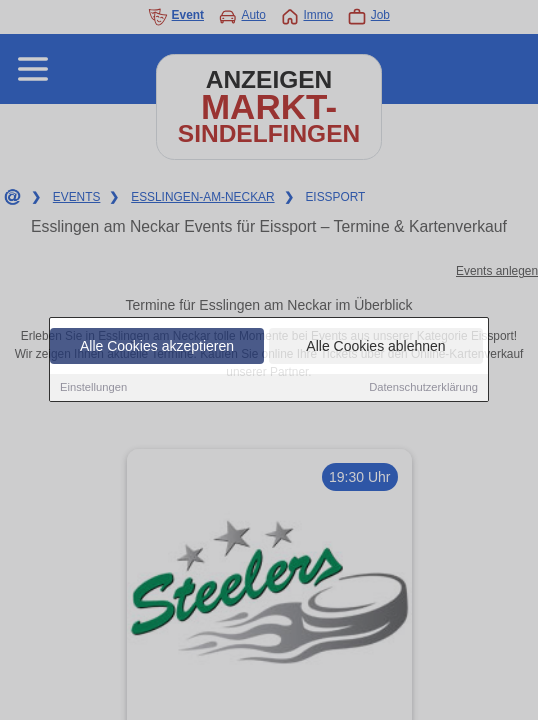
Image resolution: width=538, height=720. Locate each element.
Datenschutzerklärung (423, 388)
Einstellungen (93, 388)
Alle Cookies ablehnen (375, 347)
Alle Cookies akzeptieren (157, 347)
